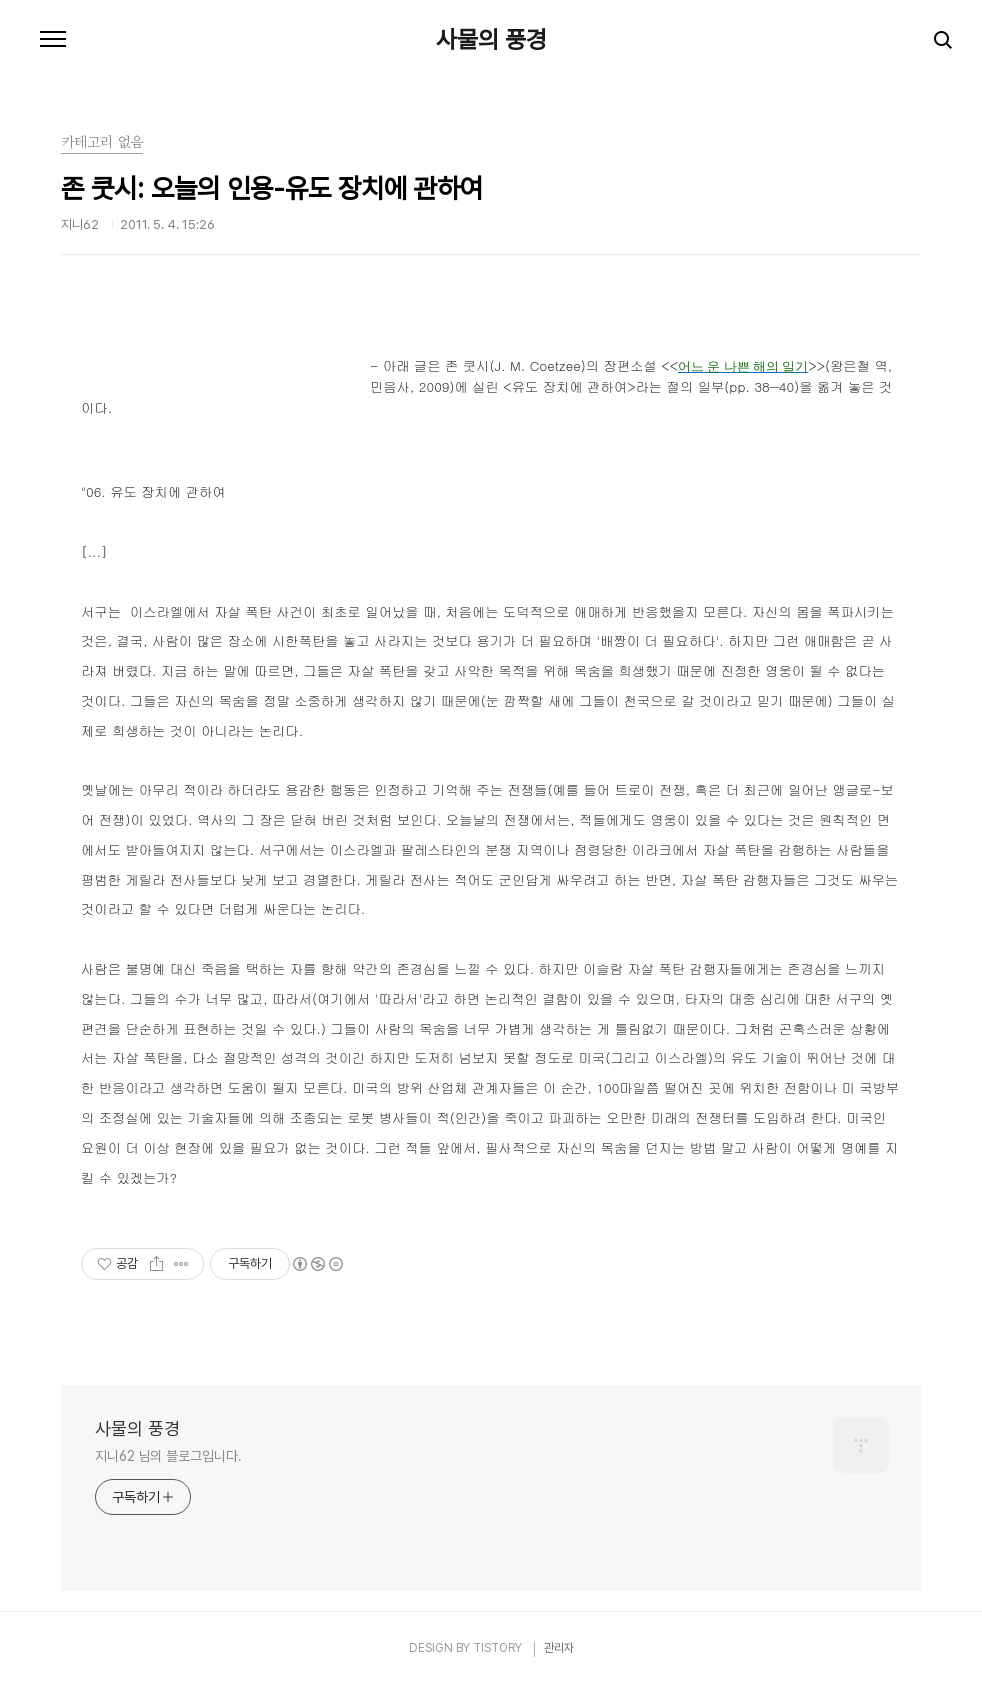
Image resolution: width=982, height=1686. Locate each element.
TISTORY (497, 1648)
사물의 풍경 (491, 40)
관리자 (559, 1648)
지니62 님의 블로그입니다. (168, 1456)
